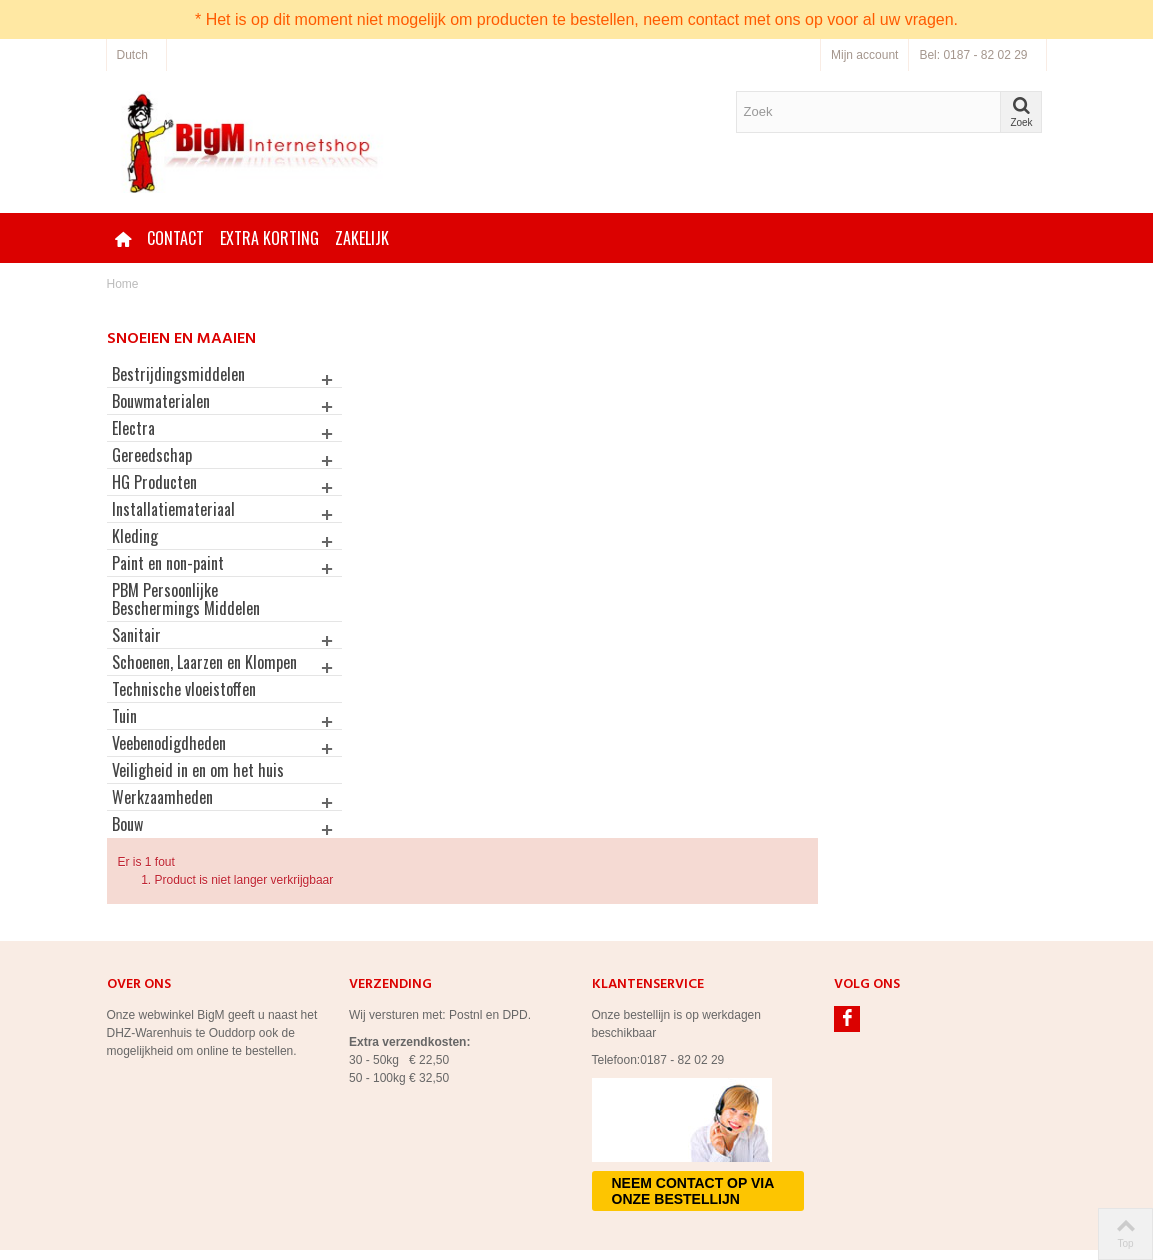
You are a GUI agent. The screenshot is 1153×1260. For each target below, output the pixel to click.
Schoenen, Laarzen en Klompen (176, 671)
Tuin (124, 734)
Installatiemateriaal (173, 509)
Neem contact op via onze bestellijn (693, 1130)
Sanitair (136, 635)
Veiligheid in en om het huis (198, 788)
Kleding (135, 536)
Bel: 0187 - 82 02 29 (973, 55)
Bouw (127, 842)
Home (123, 284)
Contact (175, 238)
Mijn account (864, 55)
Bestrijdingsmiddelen (178, 374)
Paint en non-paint (168, 563)
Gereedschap (152, 455)
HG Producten (154, 482)
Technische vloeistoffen (184, 707)
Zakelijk (362, 238)
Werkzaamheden (162, 815)
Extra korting (269, 238)
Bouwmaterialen (161, 401)
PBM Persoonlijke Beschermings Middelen (186, 599)
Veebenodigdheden (169, 761)
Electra (133, 428)
